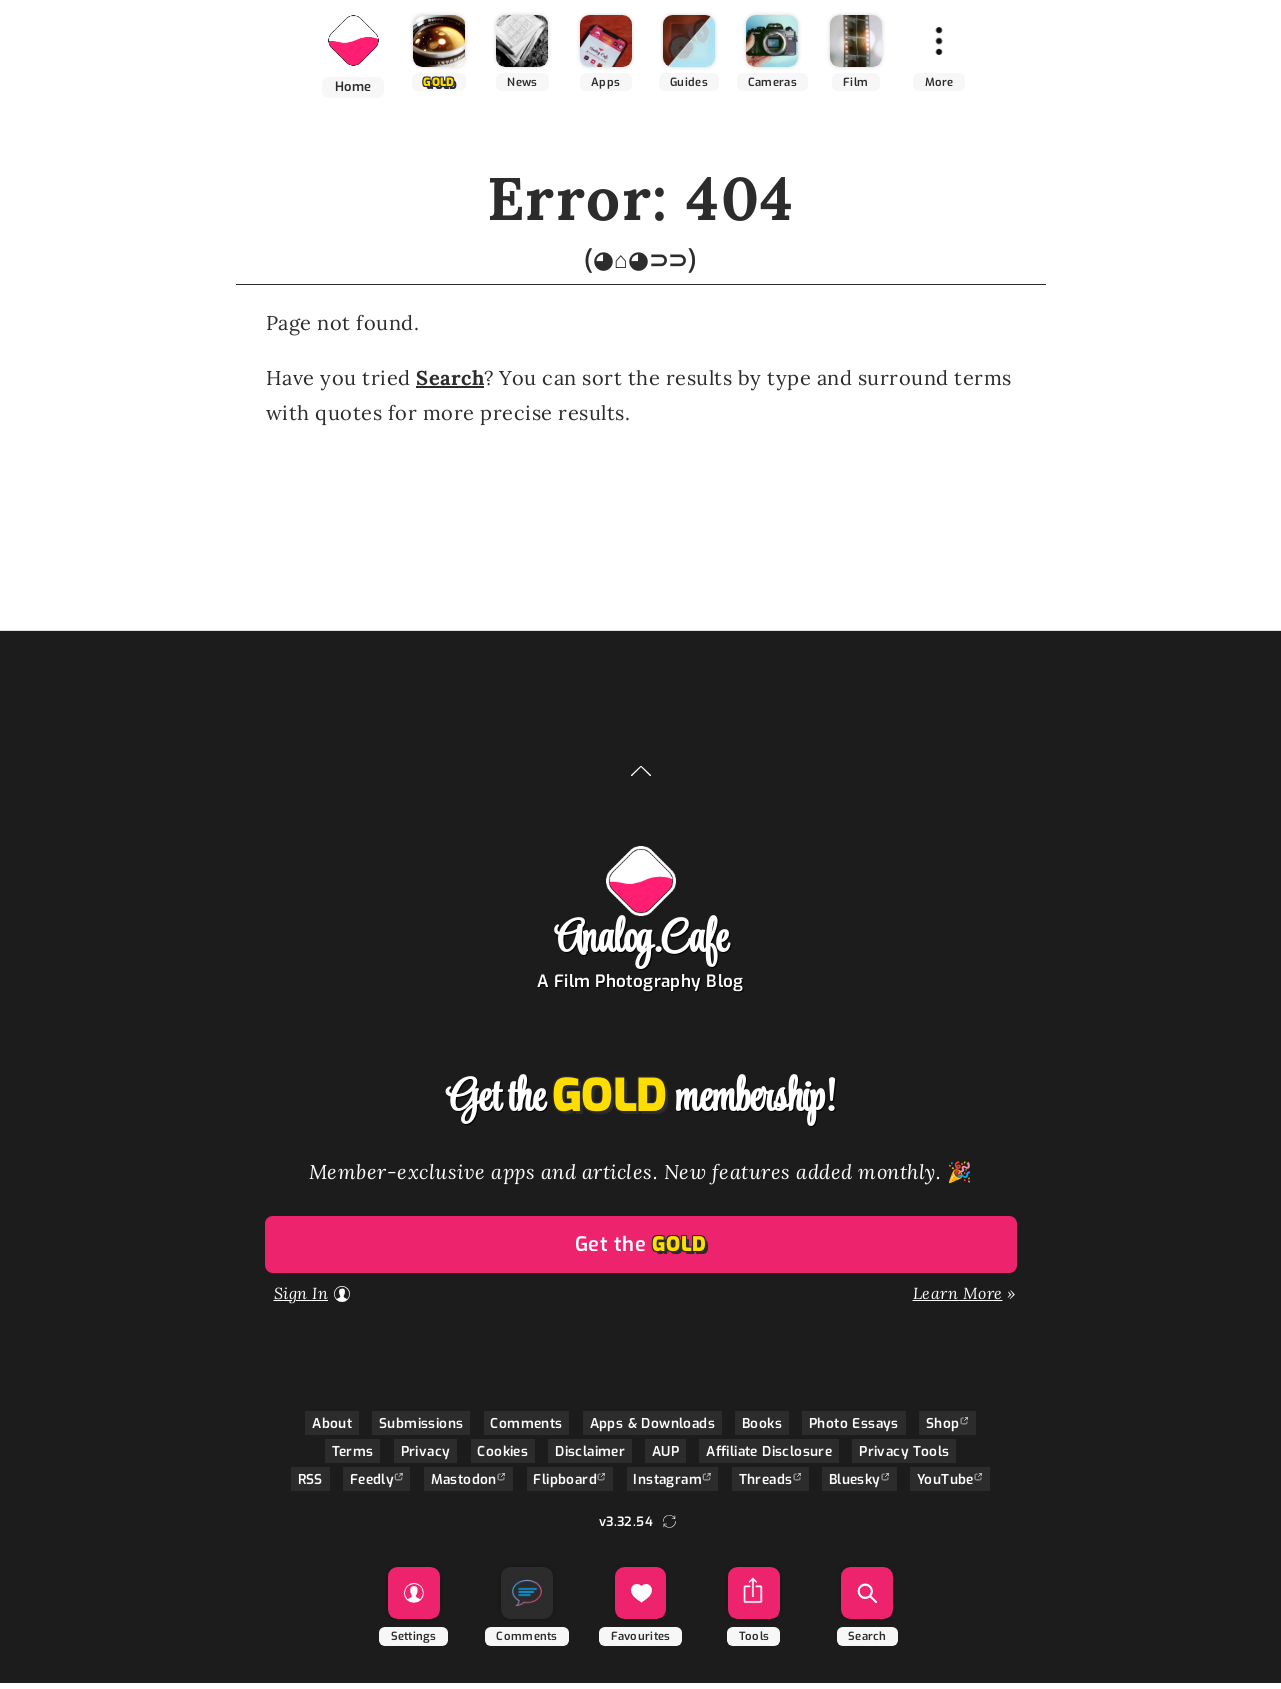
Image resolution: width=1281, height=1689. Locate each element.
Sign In (301, 1299)
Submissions (421, 1429)
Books (762, 1429)
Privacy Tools (904, 1457)
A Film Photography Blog (640, 987)
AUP (665, 1457)
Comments (526, 1429)
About (332, 1429)
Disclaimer (590, 1457)
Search (450, 383)
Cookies (502, 1457)
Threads (766, 1485)
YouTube (945, 1485)
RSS (310, 1485)
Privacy (426, 1457)
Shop (943, 1429)
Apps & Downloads (652, 1429)
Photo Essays (854, 1429)
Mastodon (464, 1485)
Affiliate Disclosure (769, 1457)
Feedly (372, 1485)
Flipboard (565, 1485)
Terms (353, 1457)
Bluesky (855, 1485)
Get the (641, 1250)
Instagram (667, 1485)
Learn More (958, 1299)
